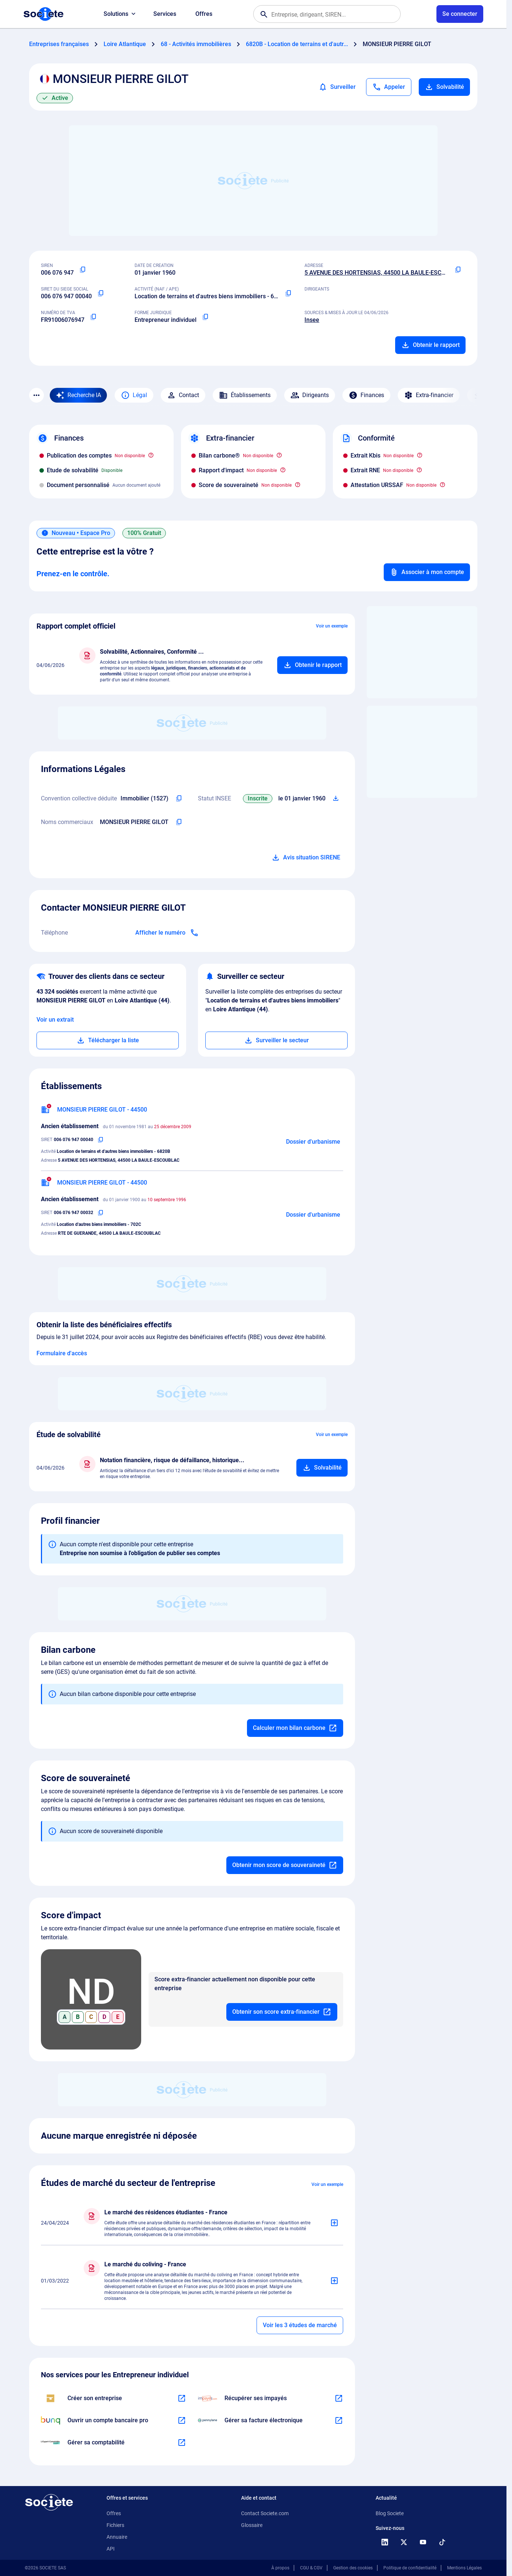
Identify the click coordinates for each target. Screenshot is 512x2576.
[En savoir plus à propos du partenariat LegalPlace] (181, 2398)
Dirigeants (309, 395)
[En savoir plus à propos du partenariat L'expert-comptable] (181, 2442)
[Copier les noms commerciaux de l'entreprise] (178, 822)
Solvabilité (444, 87)
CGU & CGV (311, 2567)
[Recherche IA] (78, 395)
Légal (134, 395)
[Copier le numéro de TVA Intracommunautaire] (93, 317)
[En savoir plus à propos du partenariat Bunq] (181, 2420)
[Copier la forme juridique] (205, 317)
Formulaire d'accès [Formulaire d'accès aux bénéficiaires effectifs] (61, 1353)
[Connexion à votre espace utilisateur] (459, 14)
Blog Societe (390, 2513)
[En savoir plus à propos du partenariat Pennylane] (338, 2420)
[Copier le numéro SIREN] (82, 270)
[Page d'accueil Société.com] (43, 14)
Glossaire (251, 2525)
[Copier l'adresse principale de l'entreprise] (458, 270)
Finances (366, 395)
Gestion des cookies (353, 2567)
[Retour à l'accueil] (49, 2502)
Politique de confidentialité (409, 2567)
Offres (203, 13)
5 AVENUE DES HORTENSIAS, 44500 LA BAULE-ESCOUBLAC (384, 272)
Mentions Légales (464, 2567)
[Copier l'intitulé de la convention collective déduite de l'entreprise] (178, 798)
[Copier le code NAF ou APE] (288, 293)
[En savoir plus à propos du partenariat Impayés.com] (338, 2398)
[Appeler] (388, 87)
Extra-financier (428, 395)
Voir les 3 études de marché (300, 2325)
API (111, 2549)
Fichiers (115, 2525)
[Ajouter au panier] (312, 665)
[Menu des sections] (36, 395)
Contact (183, 395)
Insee (311, 319)
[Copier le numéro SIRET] (100, 293)
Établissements (245, 395)
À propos (280, 2567)
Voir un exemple (332, 626)
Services (164, 13)
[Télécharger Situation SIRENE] (335, 798)
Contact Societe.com (265, 2513)
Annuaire (117, 2537)
